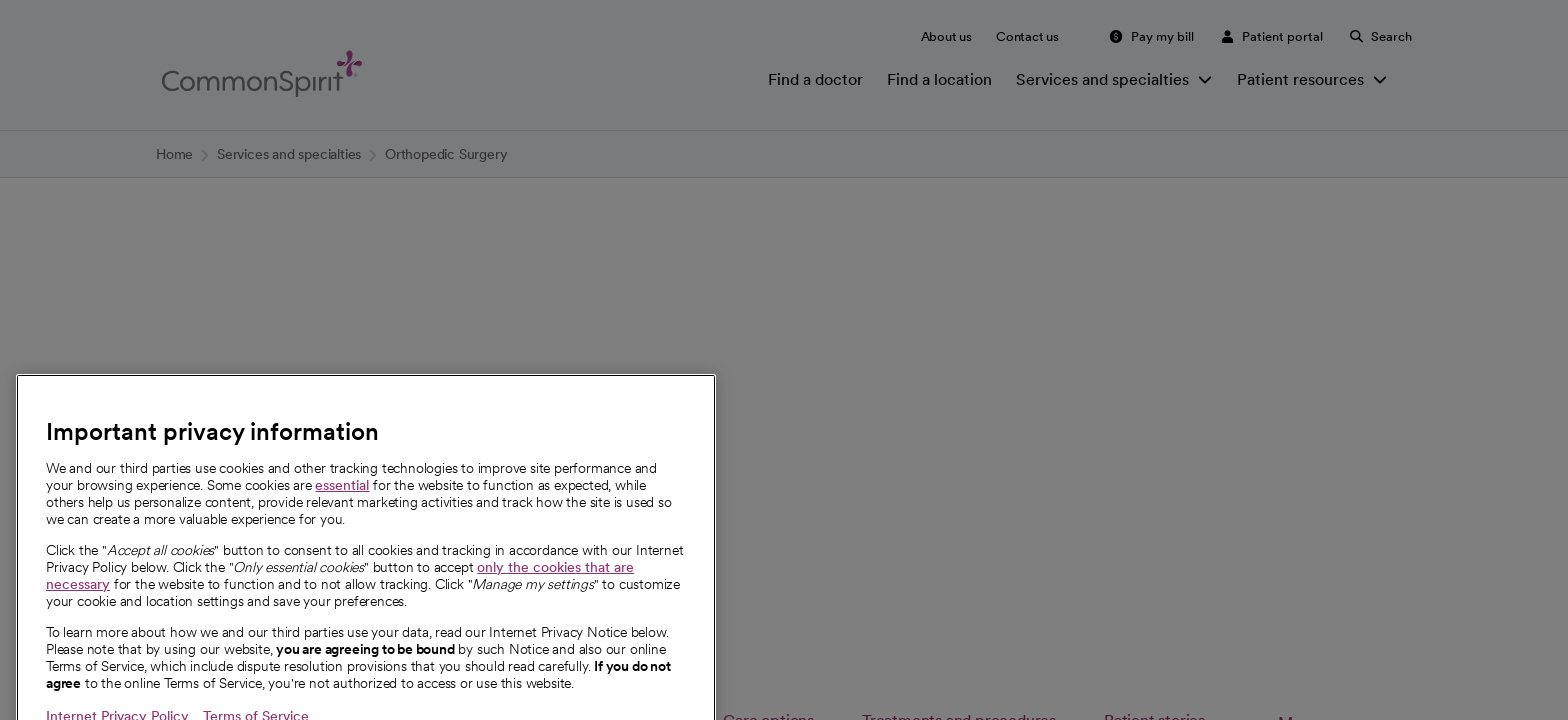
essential (342, 554)
